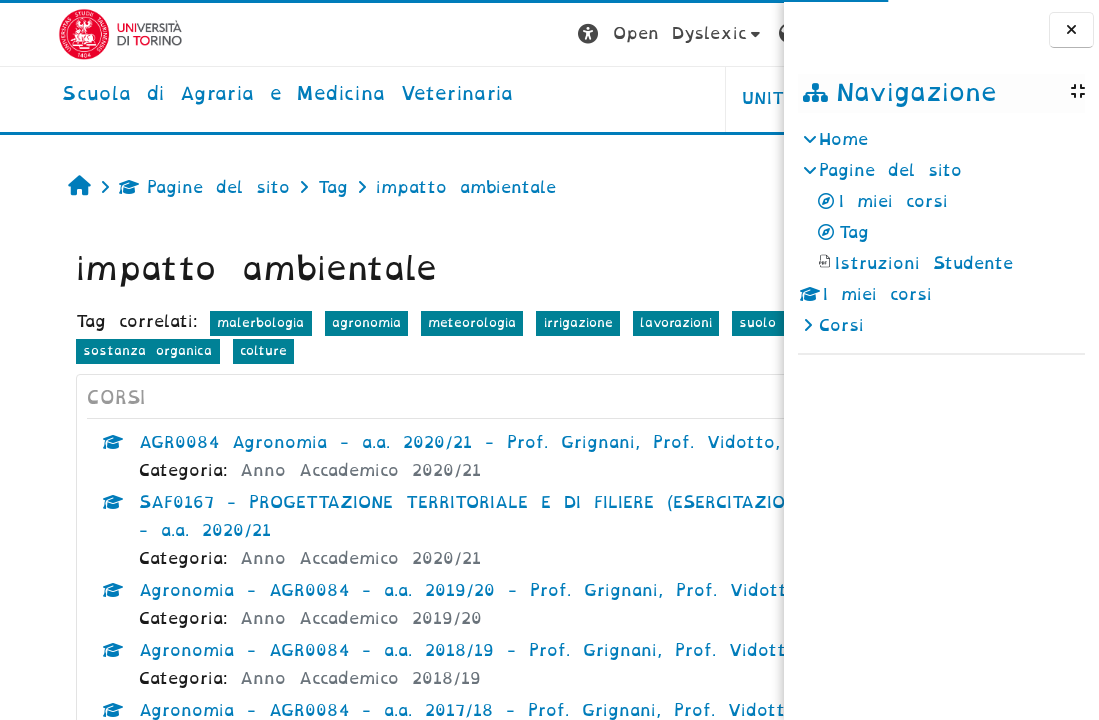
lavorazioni (628, 322)
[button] (436, 34)
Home (843, 139)
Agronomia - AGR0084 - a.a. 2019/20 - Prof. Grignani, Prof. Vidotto (420, 618)
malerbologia (212, 322)
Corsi (841, 325)
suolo (709, 322)
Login (744, 33)
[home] (229, 95)
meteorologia (424, 322)
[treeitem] (941, 233)
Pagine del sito (156, 187)
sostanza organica (301, 350)
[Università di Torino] (62, 33)
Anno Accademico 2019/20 (313, 646)
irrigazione (529, 322)
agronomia (318, 322)
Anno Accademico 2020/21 (312, 498)
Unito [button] (535, 98)
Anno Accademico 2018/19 (312, 706)
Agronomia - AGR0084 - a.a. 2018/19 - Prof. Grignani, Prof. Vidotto (420, 678)
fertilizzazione (162, 350)
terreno (60, 350)
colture (416, 350)
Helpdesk (657, 98)
